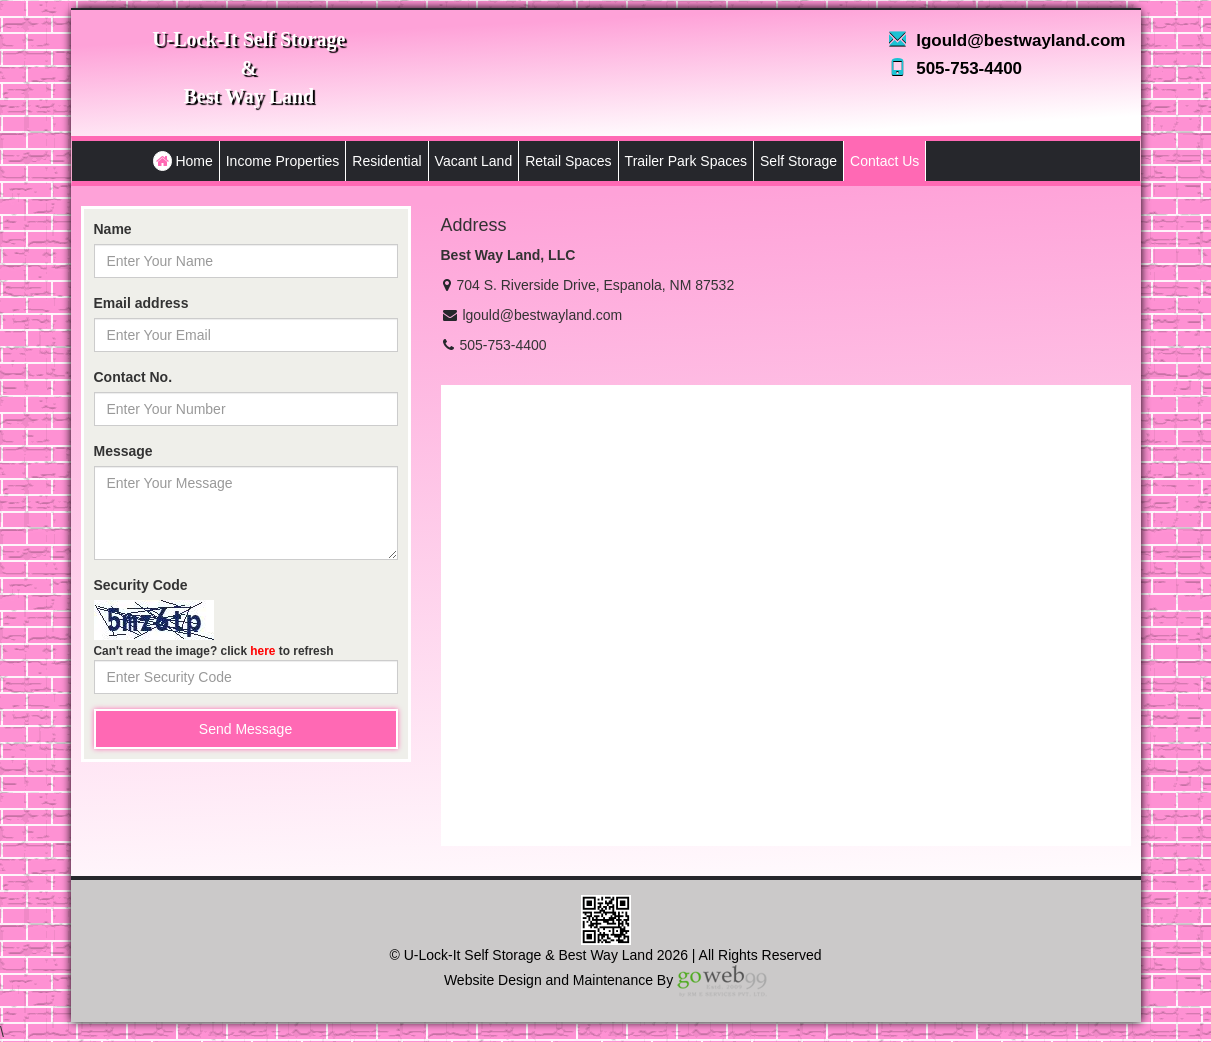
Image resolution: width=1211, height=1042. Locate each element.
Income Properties (283, 161)
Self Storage (798, 161)
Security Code (141, 585)
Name (113, 229)
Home (183, 161)
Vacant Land (474, 161)
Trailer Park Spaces (686, 161)
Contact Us (884, 161)
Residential (386, 161)
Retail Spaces (568, 161)
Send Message (245, 729)
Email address (141, 303)
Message (123, 451)
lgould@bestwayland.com (1020, 40)
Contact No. (133, 377)
